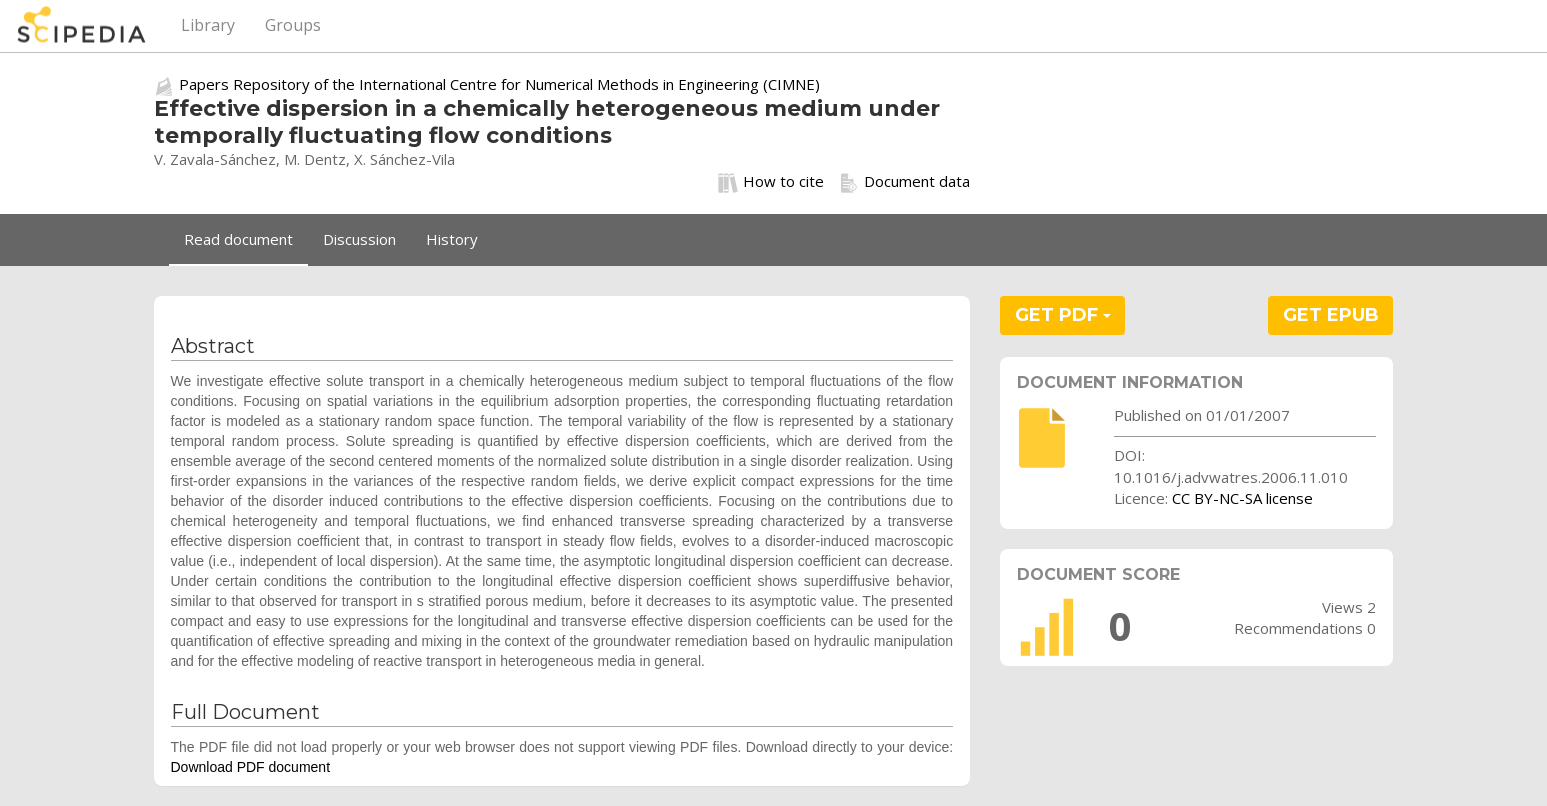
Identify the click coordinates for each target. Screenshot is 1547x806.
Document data (904, 182)
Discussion (359, 239)
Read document (238, 239)
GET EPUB (1331, 315)
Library (208, 25)
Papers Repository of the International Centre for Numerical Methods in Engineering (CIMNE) (499, 84)
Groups (293, 25)
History (452, 239)
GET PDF (1063, 315)
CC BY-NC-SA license (1242, 498)
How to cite (771, 182)
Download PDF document (251, 767)
